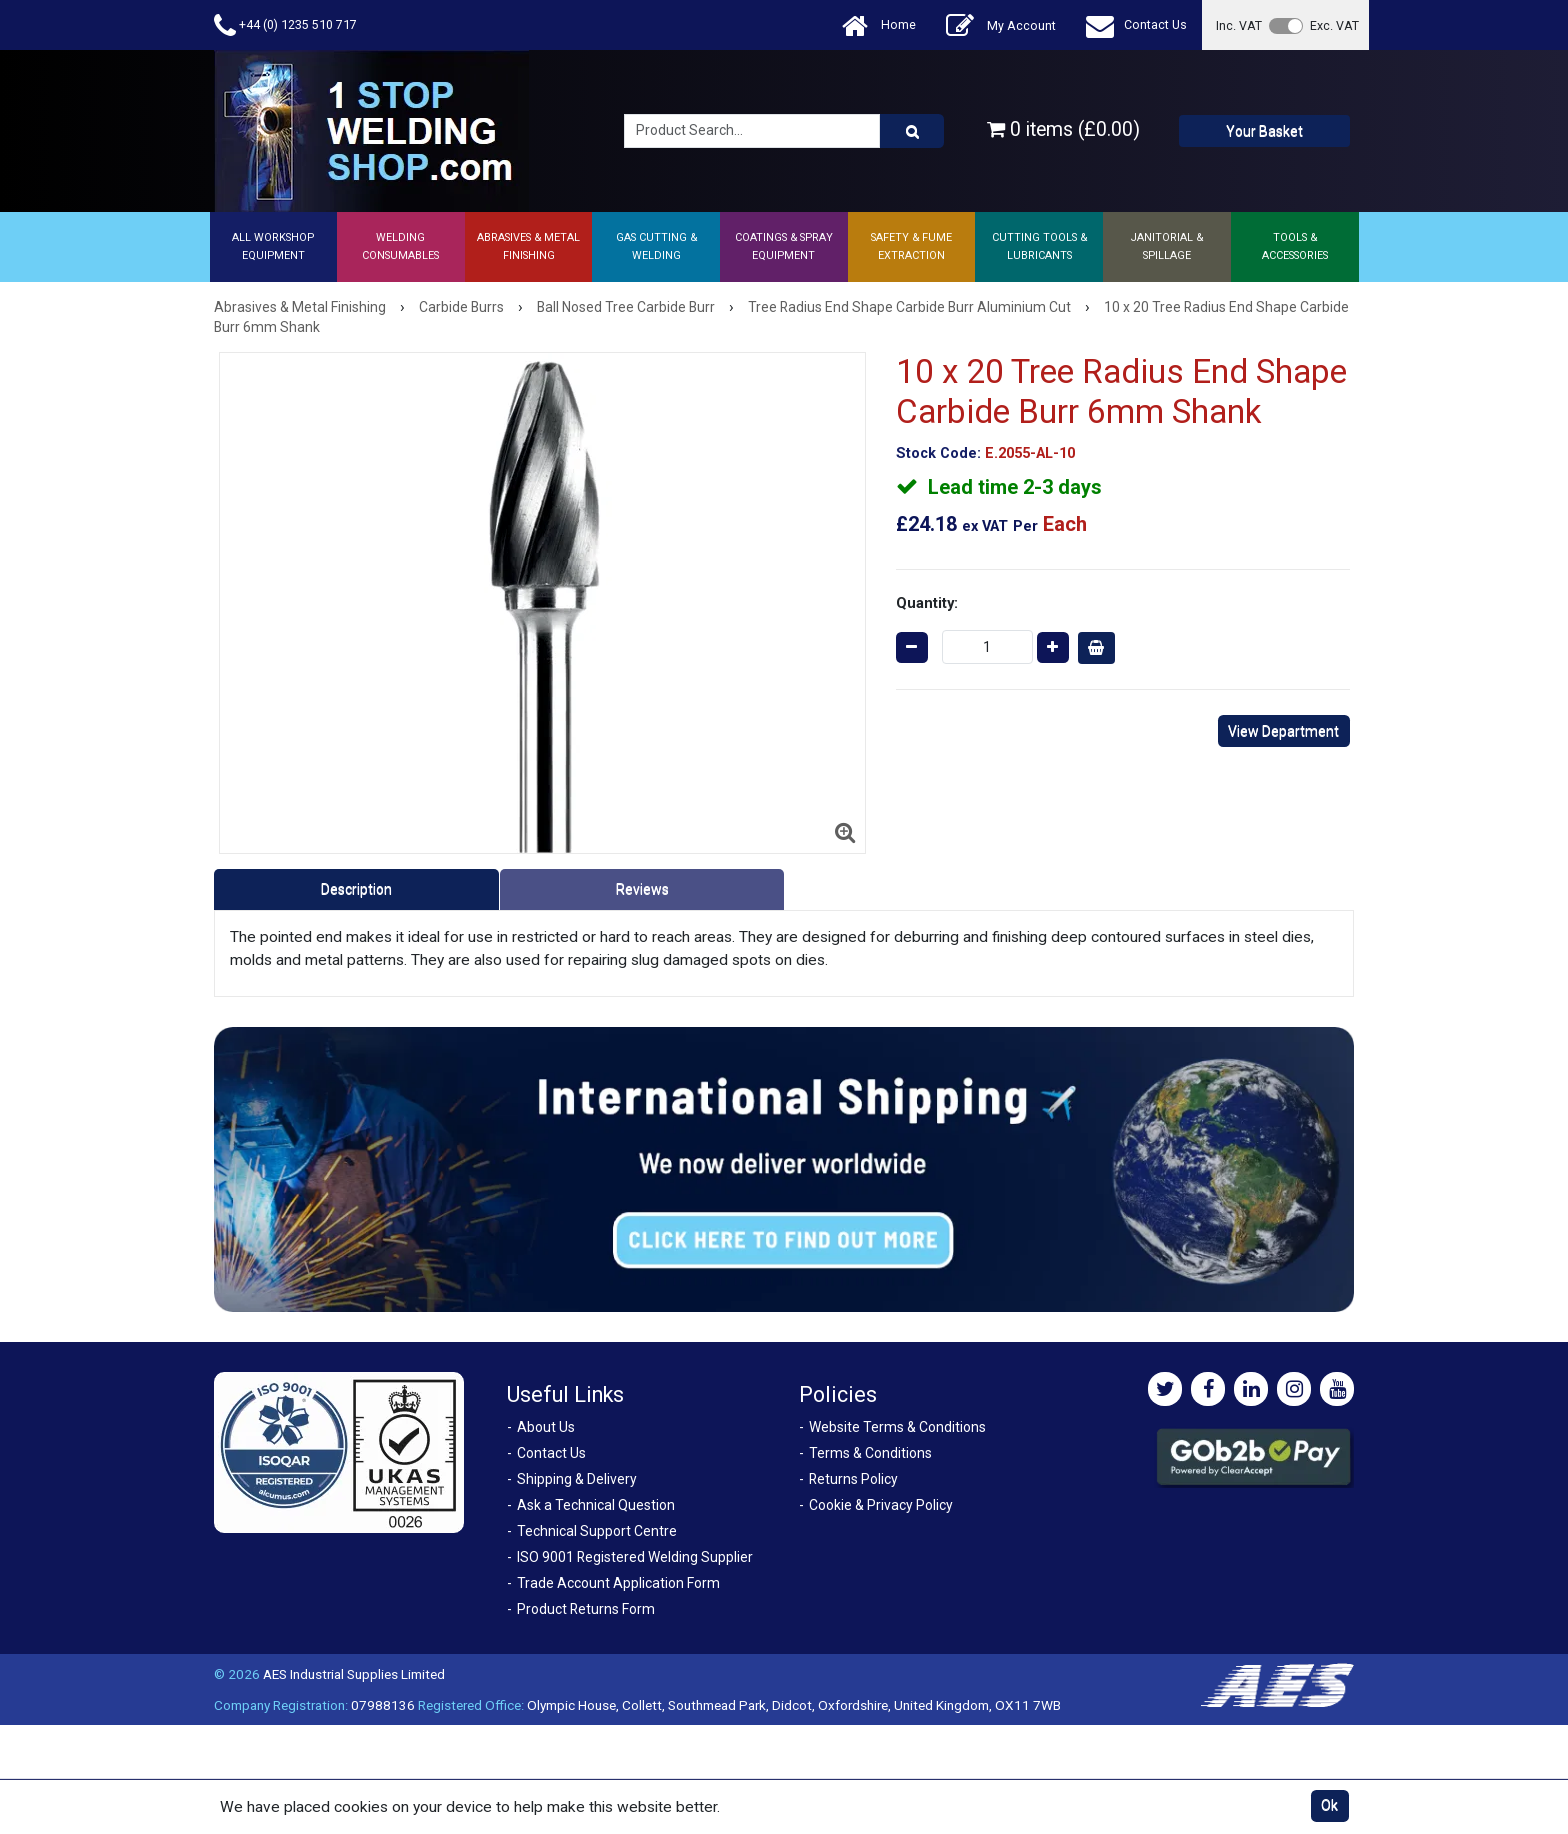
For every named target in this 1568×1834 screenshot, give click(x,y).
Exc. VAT (1334, 25)
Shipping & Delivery (577, 1479)
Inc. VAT (1239, 25)
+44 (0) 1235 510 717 (285, 25)
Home (879, 25)
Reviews (642, 889)
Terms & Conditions (870, 1453)
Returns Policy (853, 1479)
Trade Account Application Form (618, 1583)
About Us (546, 1427)
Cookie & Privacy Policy (881, 1505)
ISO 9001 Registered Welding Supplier (635, 1557)
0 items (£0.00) (1063, 129)
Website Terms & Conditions (897, 1427)
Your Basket (1264, 131)
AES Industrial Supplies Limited (354, 1674)
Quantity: (927, 603)
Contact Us (1136, 25)
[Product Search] (912, 131)
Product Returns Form (586, 1609)
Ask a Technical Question (596, 1505)
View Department (1283, 731)
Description (356, 889)
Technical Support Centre (597, 1531)
